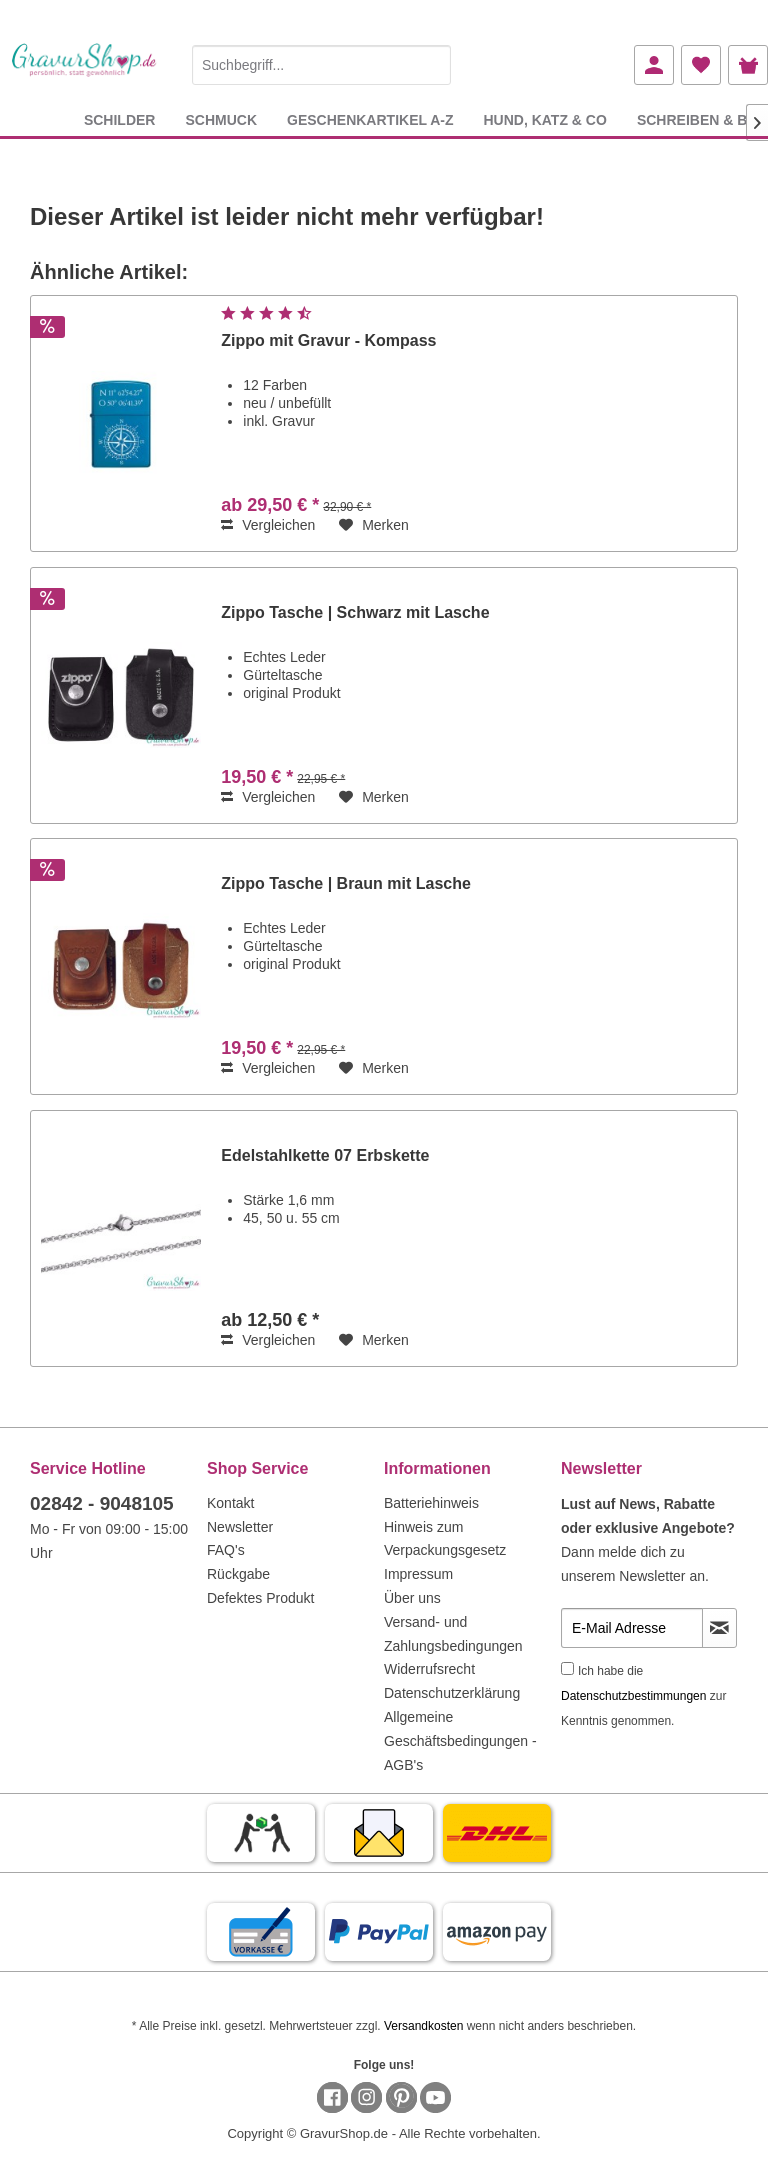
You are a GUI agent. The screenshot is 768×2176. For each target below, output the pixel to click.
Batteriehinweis (431, 1503)
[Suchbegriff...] (321, 65)
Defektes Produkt (260, 1598)
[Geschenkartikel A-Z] (370, 119)
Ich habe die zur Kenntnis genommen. (643, 1696)
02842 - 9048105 (102, 1503)
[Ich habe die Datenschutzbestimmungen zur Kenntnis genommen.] (567, 1668)
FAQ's (226, 1550)
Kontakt (230, 1503)
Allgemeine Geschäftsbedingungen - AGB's (460, 1741)
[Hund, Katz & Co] (544, 119)
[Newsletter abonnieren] (719, 1628)
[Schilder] (120, 119)
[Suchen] (431, 65)
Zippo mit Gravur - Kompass (328, 340)
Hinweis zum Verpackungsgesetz (445, 1539)
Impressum (418, 1574)
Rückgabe (238, 1574)
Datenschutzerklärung (452, 1693)
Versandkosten (423, 2026)
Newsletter (240, 1527)
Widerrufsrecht (429, 1669)
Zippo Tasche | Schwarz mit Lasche (355, 612)
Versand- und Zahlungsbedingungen (453, 1634)
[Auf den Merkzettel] (374, 525)
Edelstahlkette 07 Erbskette (325, 1155)
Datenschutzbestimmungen (633, 1696)
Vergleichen (268, 525)
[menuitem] (321, 61)
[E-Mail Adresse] (632, 1628)
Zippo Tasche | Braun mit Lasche (346, 883)
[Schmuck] (221, 119)
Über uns (412, 1598)
